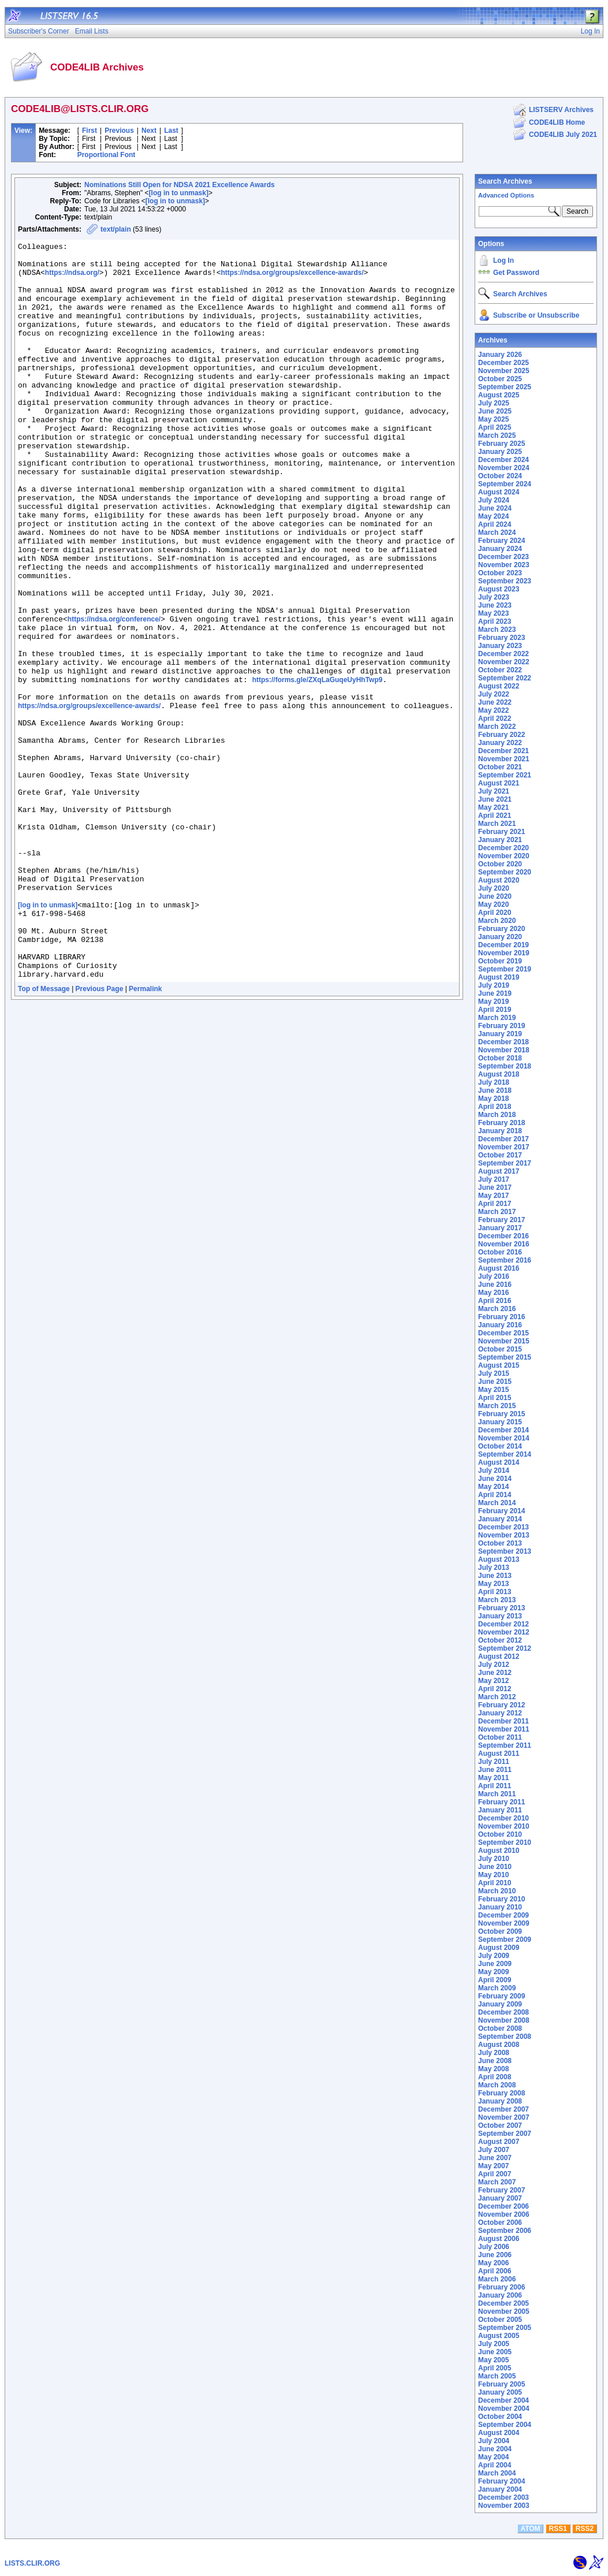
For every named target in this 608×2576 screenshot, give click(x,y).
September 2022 (504, 678)
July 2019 (493, 985)
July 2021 (493, 791)
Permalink (145, 1136)
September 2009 (504, 1939)
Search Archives (505, 181)
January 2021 (500, 840)
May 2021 (493, 807)
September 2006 (504, 2231)
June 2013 (495, 1576)
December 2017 (503, 1139)
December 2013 (503, 1527)
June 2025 (495, 411)
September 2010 (504, 1842)
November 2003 (503, 2505)
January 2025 (500, 452)
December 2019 (503, 945)
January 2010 (500, 1907)
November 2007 (503, 2117)
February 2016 (501, 1317)
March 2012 (497, 1697)
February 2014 (501, 1511)
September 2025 (504, 387)
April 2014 (494, 1495)
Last (171, 130)
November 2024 (503, 468)
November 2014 (503, 1438)
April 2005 (494, 2368)
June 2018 (495, 1090)
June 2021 (495, 799)
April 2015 (494, 1398)
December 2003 (503, 2497)
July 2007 (493, 2150)
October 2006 (500, 2222)
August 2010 (498, 1851)
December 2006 (503, 2206)
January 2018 (500, 1131)
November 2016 (503, 1244)
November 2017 (503, 1147)
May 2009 (493, 1972)
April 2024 (494, 524)
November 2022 (503, 662)
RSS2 (585, 2529)
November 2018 (503, 1050)
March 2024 (497, 532)
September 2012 (504, 1648)
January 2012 (500, 1713)
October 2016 (500, 1252)
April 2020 (494, 913)
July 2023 (493, 597)
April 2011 (494, 1786)
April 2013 (494, 1592)
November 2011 (503, 1729)
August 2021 (498, 783)
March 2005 (497, 2376)
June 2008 (495, 2061)
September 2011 (504, 1745)
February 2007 (501, 2190)
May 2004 (493, 2457)
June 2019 (495, 993)
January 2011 (500, 1810)
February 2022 (501, 735)
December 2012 (503, 1624)
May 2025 (493, 419)
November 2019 (503, 953)
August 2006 (498, 2239)
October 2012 (500, 1640)
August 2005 (498, 2336)
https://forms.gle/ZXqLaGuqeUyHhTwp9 (317, 768)
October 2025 (500, 379)
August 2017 (498, 1171)
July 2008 (493, 2053)
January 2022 (500, 743)
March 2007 (497, 2182)
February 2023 (501, 638)
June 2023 (495, 605)
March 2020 (497, 921)
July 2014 (493, 1470)
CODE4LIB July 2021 (563, 135)
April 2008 (494, 2077)
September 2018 (504, 1066)
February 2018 (501, 1123)
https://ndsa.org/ (72, 280)
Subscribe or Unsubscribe (536, 315)
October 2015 (500, 1349)
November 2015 (503, 1341)
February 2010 (501, 1899)
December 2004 (503, 2400)
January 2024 (500, 549)
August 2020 (498, 880)
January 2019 (500, 1034)
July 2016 (493, 1276)
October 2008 (500, 2028)
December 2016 (503, 1236)
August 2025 (498, 395)
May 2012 (493, 1681)
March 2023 (497, 630)
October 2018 (500, 1058)
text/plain (115, 229)
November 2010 (503, 1826)
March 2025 (497, 435)
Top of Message (44, 1136)
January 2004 (500, 2489)
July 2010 (493, 1859)
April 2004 (494, 2465)
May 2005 (493, 2360)
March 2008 (497, 2085)
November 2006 (503, 2214)
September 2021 (504, 775)
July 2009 (493, 1956)
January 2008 (500, 2101)
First (89, 130)
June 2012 (495, 1673)
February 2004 (501, 2481)
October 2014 (500, 1446)
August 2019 (498, 977)
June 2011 (495, 1770)
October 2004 (500, 2417)
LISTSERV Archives (561, 110)
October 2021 (500, 767)
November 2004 (503, 2408)
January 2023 (500, 646)
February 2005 (501, 2384)
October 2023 (500, 573)
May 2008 (493, 2069)
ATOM (530, 2529)
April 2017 (494, 1204)
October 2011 (500, 1737)
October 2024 (500, 476)
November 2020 (503, 856)
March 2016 (497, 1309)
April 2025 (494, 427)
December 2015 (503, 1333)
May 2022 (493, 710)
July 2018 (493, 1082)
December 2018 (503, 1042)
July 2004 (493, 2441)
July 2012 (493, 1665)
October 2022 (500, 670)
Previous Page (100, 1136)
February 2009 (501, 1996)
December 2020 (503, 848)
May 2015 (493, 1390)
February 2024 (501, 541)
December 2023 (503, 557)
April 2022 (494, 718)
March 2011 (497, 1794)
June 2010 (495, 1867)
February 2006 (501, 2287)
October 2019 (500, 961)
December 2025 (503, 363)
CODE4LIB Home (557, 122)
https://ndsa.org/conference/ (114, 695)
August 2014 (498, 1462)
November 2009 (503, 1923)
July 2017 (493, 1179)
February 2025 (501, 444)
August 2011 (498, 1753)
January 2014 (500, 1519)
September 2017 (504, 1163)
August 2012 (498, 1656)
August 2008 (498, 2045)
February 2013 (501, 1608)
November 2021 (503, 759)
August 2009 (498, 1948)
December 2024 (503, 460)
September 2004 (504, 2425)
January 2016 (500, 1325)
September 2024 (504, 484)
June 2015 (495, 1382)
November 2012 (503, 1632)
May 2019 (493, 1001)
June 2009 (495, 1964)
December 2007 (503, 2109)
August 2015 (498, 1365)
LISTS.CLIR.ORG (32, 2563)
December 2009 (503, 1915)
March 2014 (497, 1503)
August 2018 (498, 1074)
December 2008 (503, 2012)
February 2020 (501, 929)
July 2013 (493, 1568)
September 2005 (504, 2328)
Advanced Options (506, 195)
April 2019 (494, 1010)
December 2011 (503, 1721)
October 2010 (500, 1834)
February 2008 (501, 2093)
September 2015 (504, 1357)
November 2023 (503, 565)
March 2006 (497, 2279)
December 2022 (503, 654)
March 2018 (497, 1115)
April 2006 (494, 2271)
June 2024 (495, 508)
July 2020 (493, 888)
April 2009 (494, 1980)
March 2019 (497, 1018)
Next (148, 130)
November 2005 (503, 2311)
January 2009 (500, 2004)
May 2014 (493, 1487)
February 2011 (501, 1802)
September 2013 (504, 1551)
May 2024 (493, 516)
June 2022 (495, 702)
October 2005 (500, 2320)
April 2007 (494, 2174)
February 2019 (501, 1026)
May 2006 (493, 2263)
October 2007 (500, 2125)
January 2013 (500, 1616)
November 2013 (503, 1535)
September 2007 (504, 2134)
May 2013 (493, 1584)
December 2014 (503, 1430)
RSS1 (558, 2529)
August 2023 (498, 589)
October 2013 (500, 1543)
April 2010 (494, 1883)
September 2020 (504, 872)
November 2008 (503, 2020)
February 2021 (501, 832)
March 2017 (497, 1212)
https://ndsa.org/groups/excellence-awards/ (292, 280)
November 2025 (503, 371)
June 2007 (495, 2158)
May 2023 (493, 613)
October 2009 (500, 1931)
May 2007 (493, 2166)
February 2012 (501, 1705)
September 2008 (504, 2036)
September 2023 (504, 581)
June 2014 (495, 1479)
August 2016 (498, 1268)
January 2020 (500, 937)
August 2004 (498, 2433)
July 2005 (493, 2344)
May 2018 (493, 1099)
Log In (503, 260)
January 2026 (500, 355)
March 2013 (497, 1600)
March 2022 (497, 727)
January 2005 (500, 2392)
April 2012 (494, 1689)
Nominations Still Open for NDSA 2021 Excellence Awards (179, 185)
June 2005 (495, 2352)
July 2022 (493, 694)
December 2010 (503, 1818)
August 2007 (498, 2142)
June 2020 (495, 896)
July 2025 (493, 403)
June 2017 (495, 1187)
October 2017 (500, 1155)
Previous (119, 130)
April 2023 (494, 621)
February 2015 (501, 1414)
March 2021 (497, 824)
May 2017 (493, 1196)
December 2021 (503, 751)
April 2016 (494, 1301)
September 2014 (504, 1454)
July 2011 (493, 1762)
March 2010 (497, 1891)
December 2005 (503, 2303)
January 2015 (500, 1422)
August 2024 (498, 492)
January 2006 (500, 2295)
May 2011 (493, 1778)
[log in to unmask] (178, 193)
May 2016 (493, 1293)
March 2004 (497, 2473)
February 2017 (501, 1220)
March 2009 (497, 1988)
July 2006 (493, 2247)
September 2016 (504, 1260)
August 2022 (498, 686)
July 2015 (493, 1373)
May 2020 (493, 904)
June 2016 (495, 1284)
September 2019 (504, 969)
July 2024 (493, 500)
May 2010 (493, 1875)
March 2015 (497, 1406)
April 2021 (494, 815)
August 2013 (498, 1559)
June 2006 (495, 2255)
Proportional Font (106, 155)
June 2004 (495, 2449)
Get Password (516, 273)
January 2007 (500, 2198)
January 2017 (500, 1228)
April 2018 (494, 1107)
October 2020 (500, 864)
